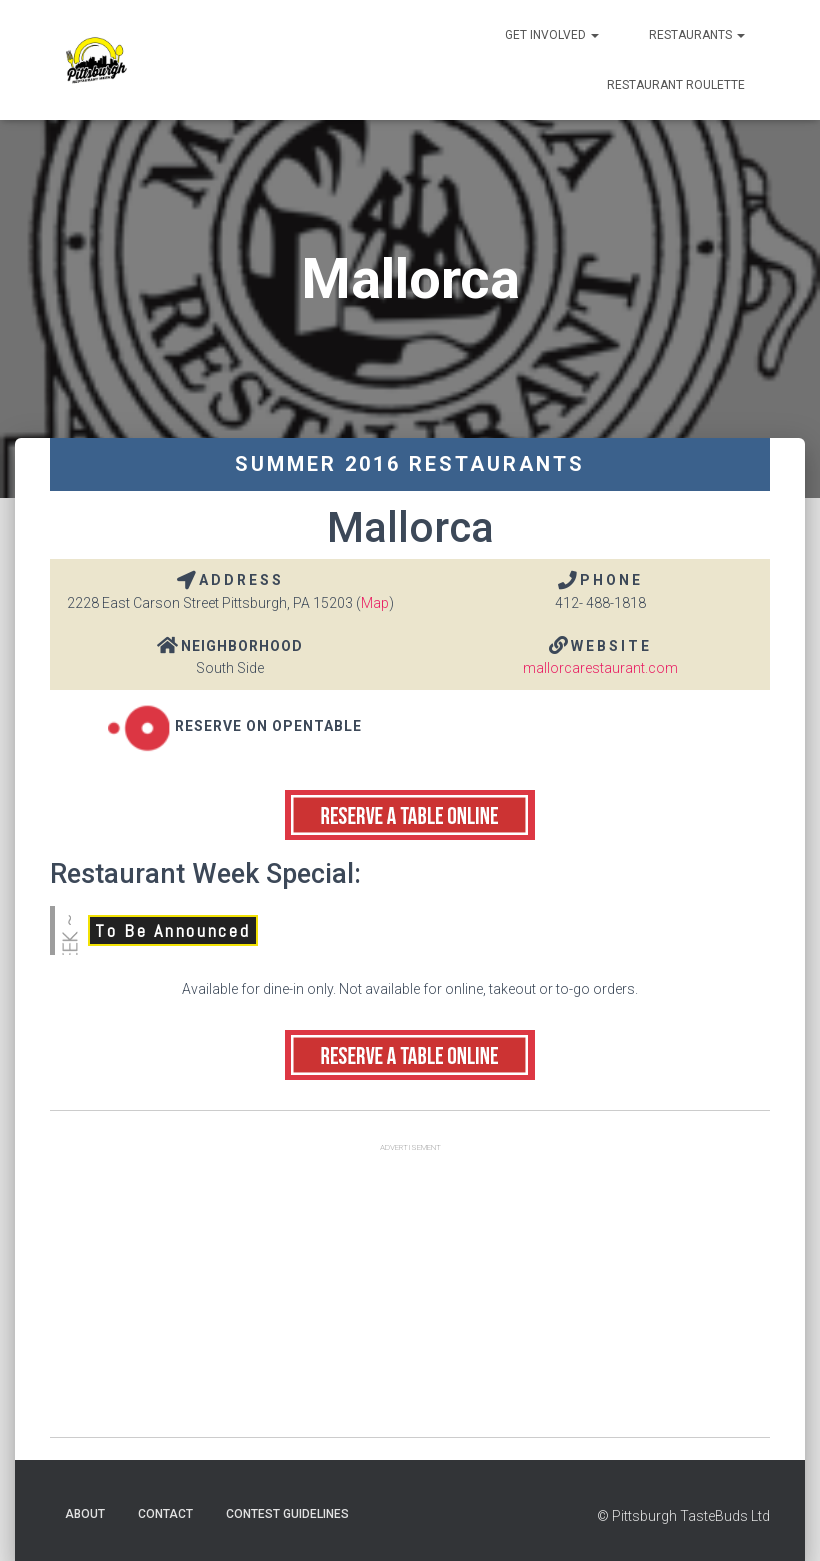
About (85, 1514)
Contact (165, 1514)
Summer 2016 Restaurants (410, 464)
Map (375, 603)
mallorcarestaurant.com (600, 668)
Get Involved (552, 35)
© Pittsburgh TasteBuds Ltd (683, 1516)
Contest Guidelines (287, 1514)
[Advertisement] (410, 1297)
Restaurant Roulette (676, 85)
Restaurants (697, 35)
